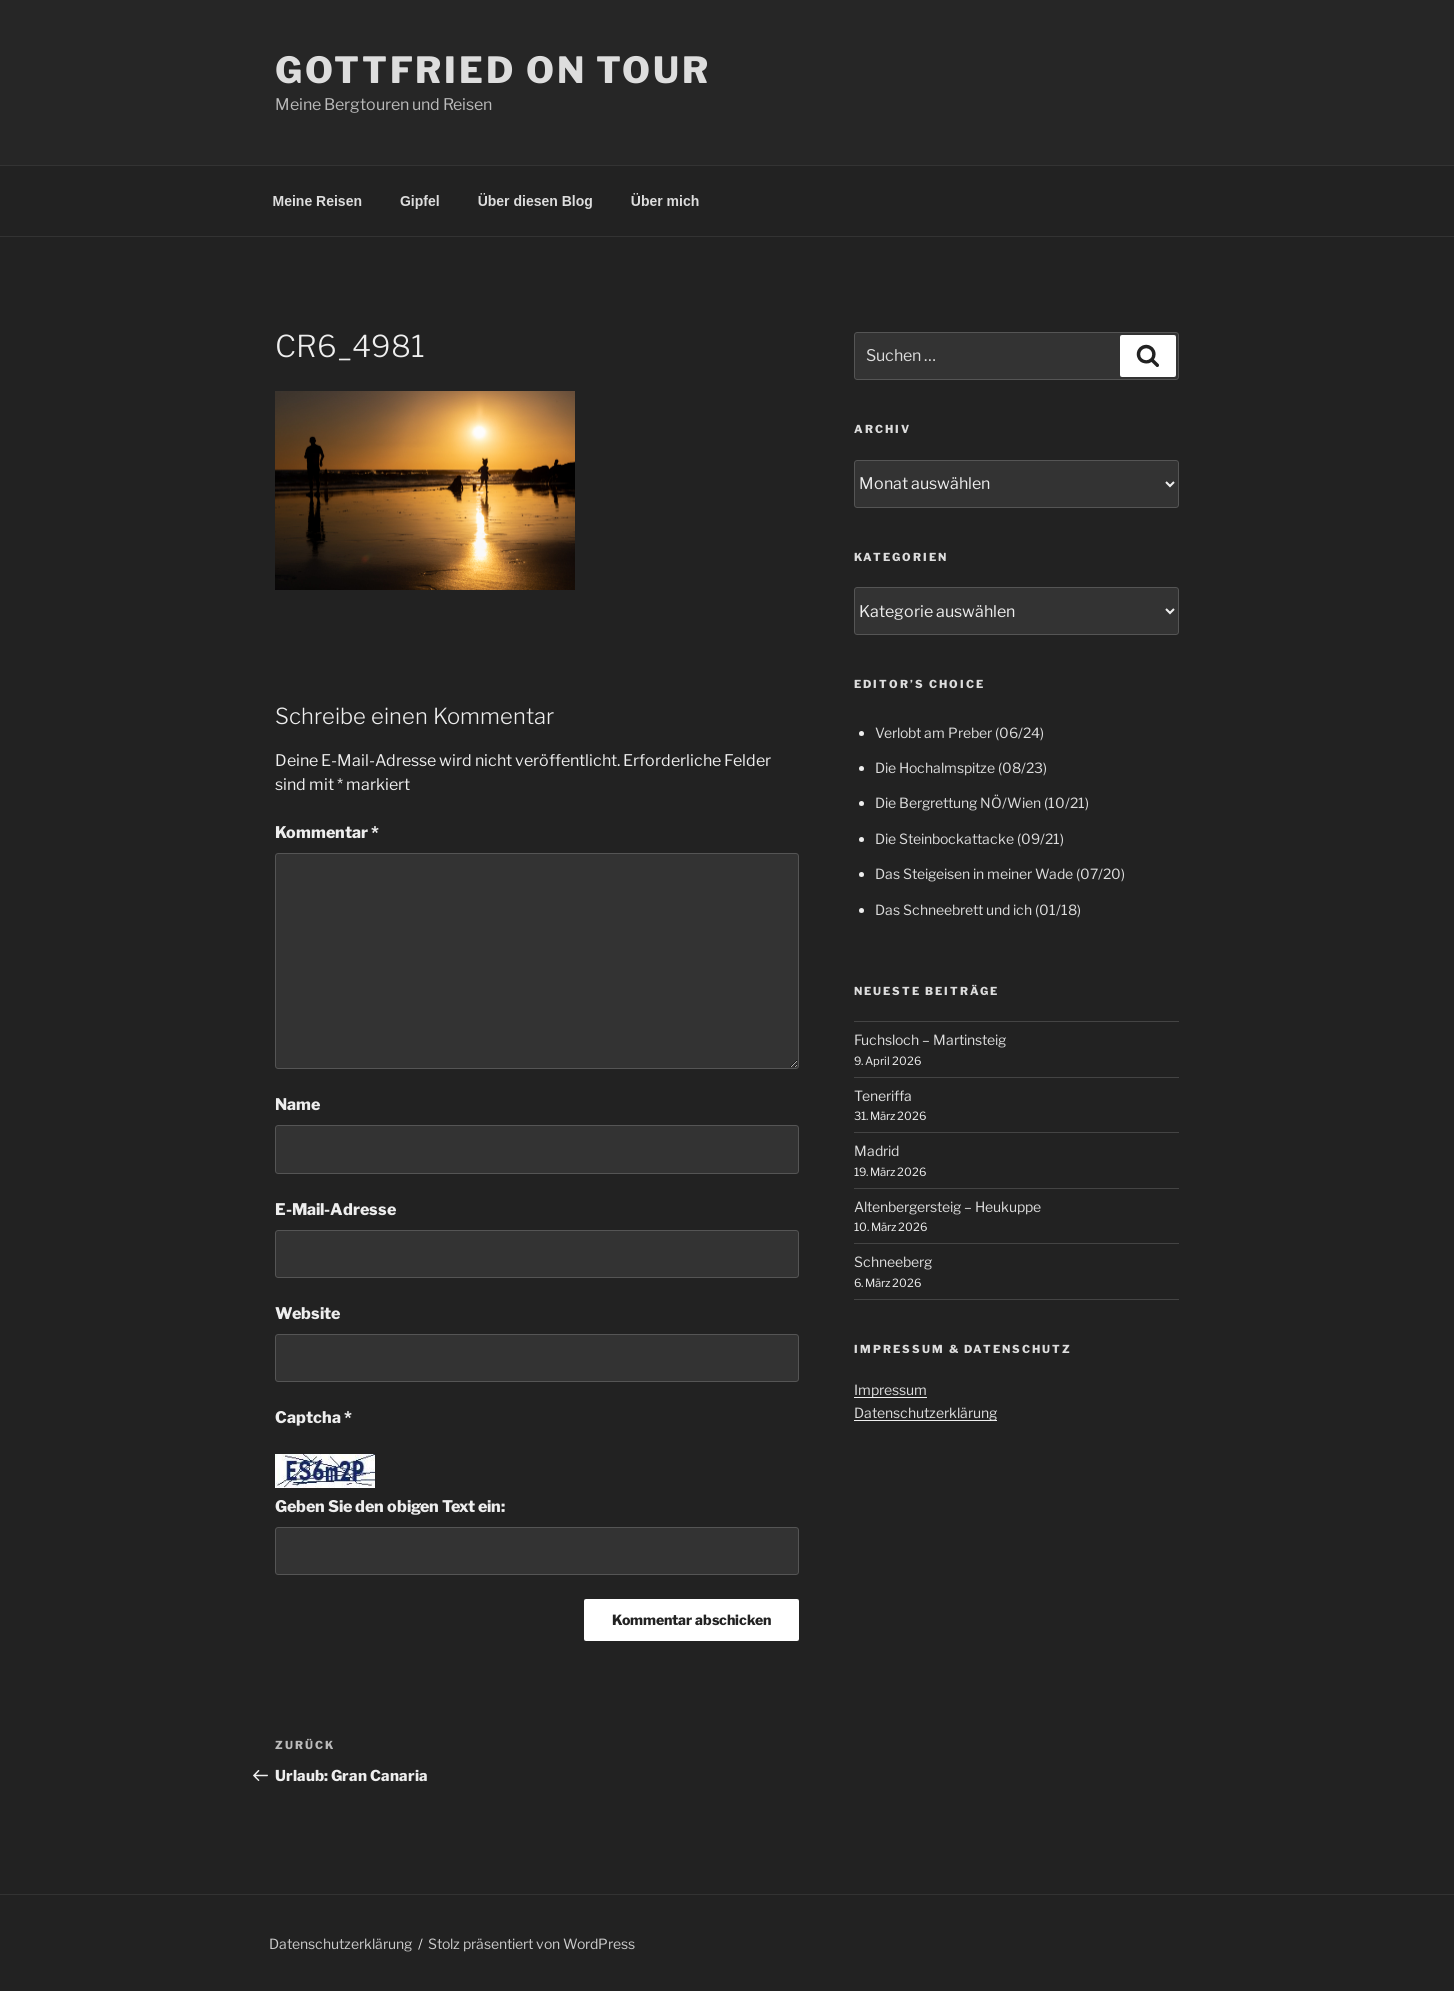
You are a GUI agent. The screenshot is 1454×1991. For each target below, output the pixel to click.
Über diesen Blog (535, 201)
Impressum (890, 1389)
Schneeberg (893, 1261)
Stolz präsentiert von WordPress (531, 1943)
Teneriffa (883, 1095)
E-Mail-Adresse (335, 1209)
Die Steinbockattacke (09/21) (969, 838)
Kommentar (327, 832)
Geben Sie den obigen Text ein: (390, 1506)
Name (297, 1104)
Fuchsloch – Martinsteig (930, 1039)
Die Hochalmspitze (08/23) (961, 767)
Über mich (665, 201)
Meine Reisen (317, 201)
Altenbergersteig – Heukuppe (947, 1206)
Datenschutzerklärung (925, 1412)
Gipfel (420, 201)
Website (307, 1313)
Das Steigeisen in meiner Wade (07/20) (1000, 873)
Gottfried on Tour (493, 70)
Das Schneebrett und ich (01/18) (978, 909)
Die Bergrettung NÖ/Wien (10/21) (982, 802)
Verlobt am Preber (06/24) (959, 732)
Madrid (876, 1150)
